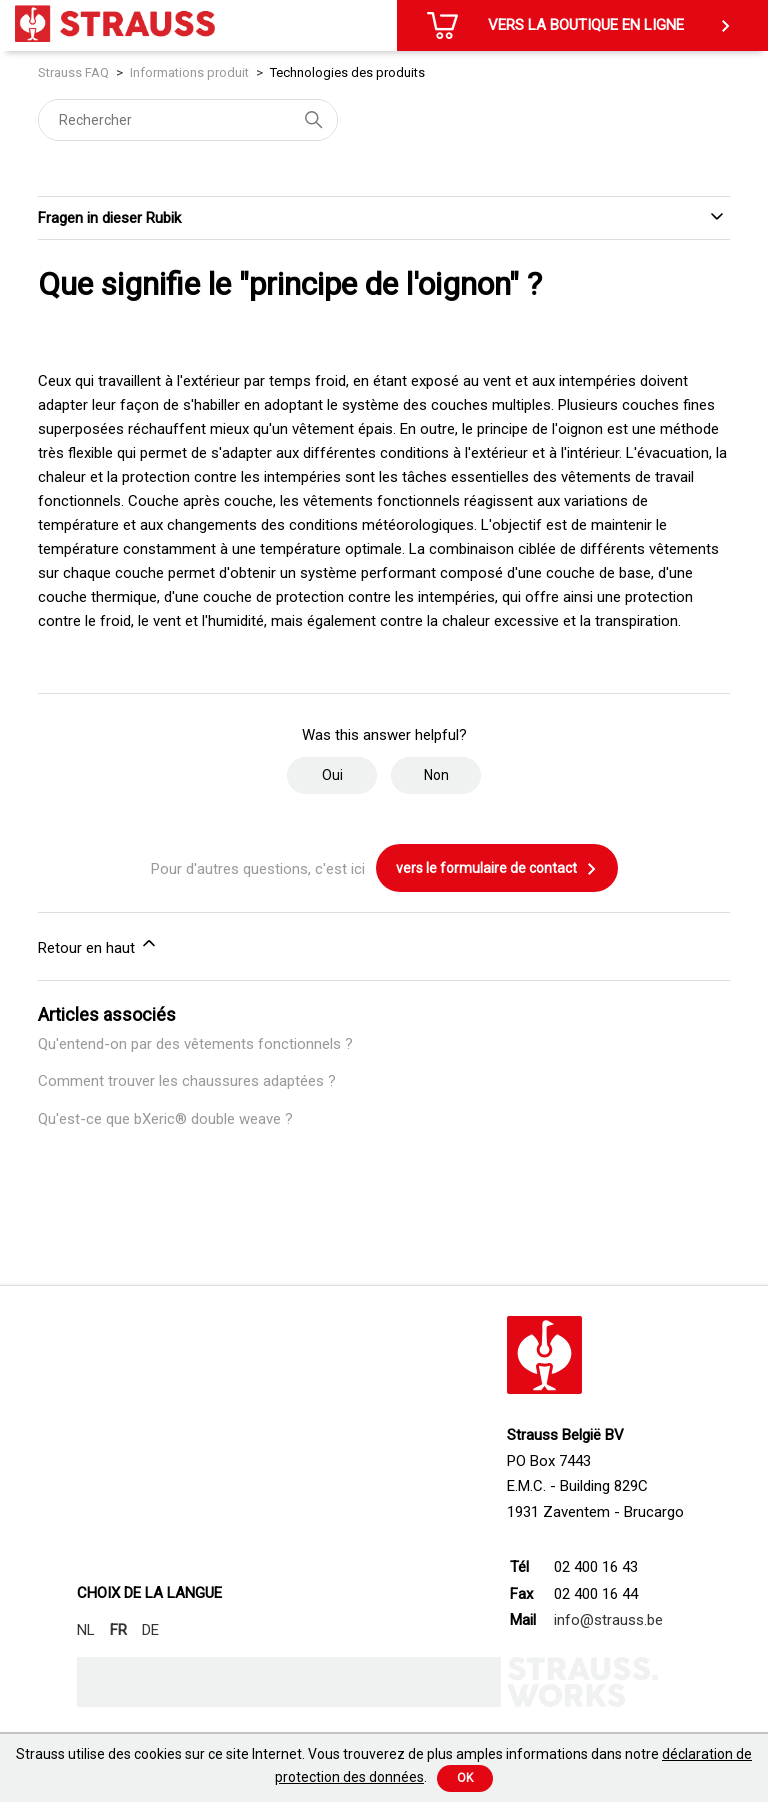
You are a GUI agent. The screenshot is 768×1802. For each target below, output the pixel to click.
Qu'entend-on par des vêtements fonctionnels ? (195, 1044)
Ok (465, 1778)
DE (150, 1630)
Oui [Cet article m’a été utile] (332, 775)
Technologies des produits (347, 72)
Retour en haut (98, 945)
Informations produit (189, 72)
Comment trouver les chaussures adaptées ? (187, 1081)
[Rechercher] (188, 120)
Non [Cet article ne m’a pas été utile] (436, 775)
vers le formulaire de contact (497, 869)
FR (118, 1630)
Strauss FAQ (75, 72)
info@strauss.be (608, 1620)
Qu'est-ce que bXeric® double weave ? (165, 1119)
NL (86, 1630)
